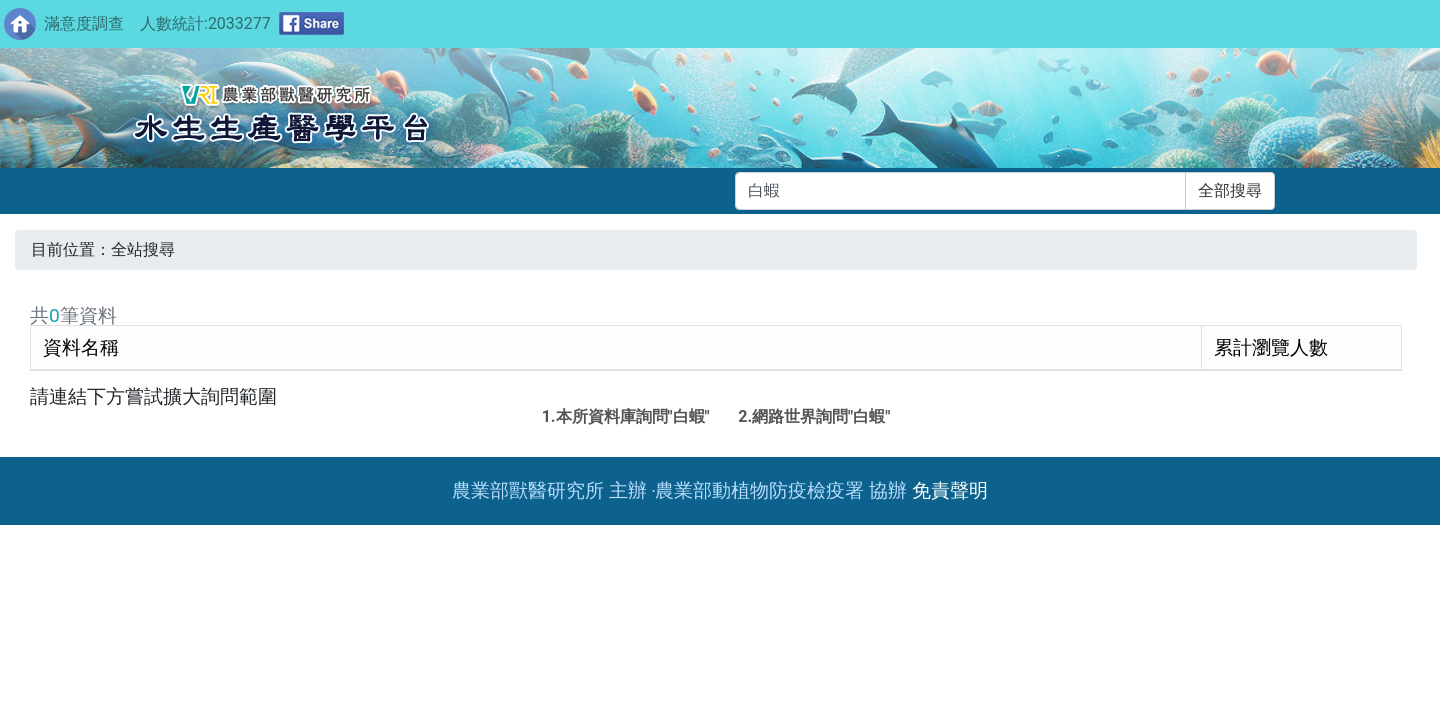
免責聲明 (950, 490)
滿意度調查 (84, 23)
